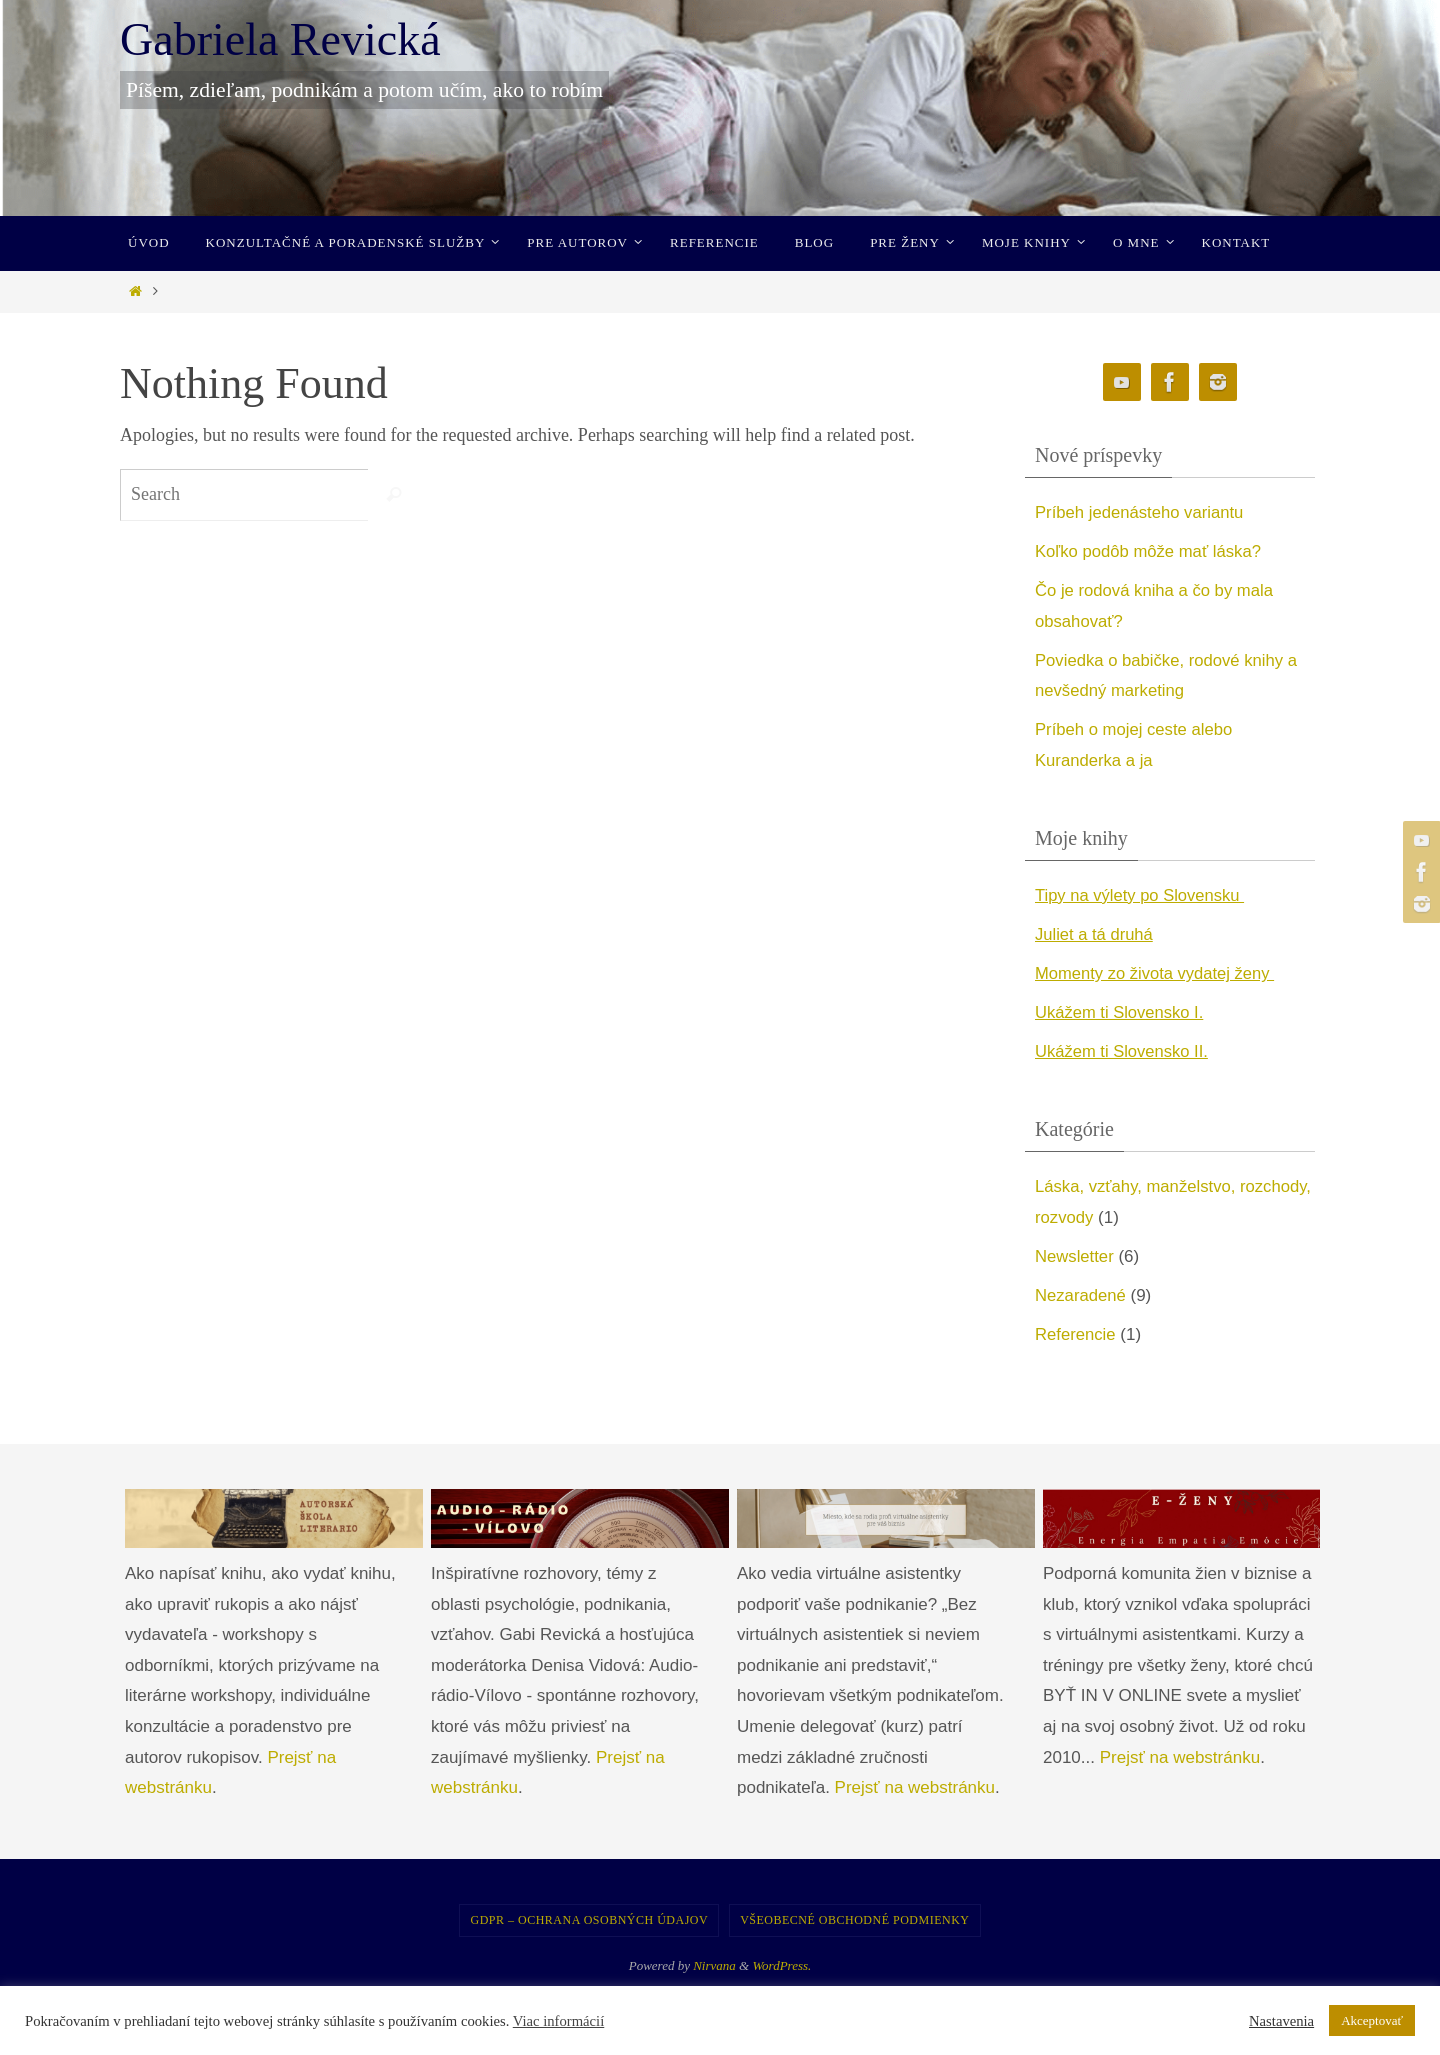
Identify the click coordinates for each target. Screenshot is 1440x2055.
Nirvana (714, 1965)
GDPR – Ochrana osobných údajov (589, 1920)
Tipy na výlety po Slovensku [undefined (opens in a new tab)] (1142, 895)
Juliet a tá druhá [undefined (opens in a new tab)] (1095, 934)
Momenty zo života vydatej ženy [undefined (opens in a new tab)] (1158, 973)
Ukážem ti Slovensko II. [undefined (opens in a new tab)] (1124, 1051)
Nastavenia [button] (1281, 2021)
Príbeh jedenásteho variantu (1141, 512)
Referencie (1076, 1334)
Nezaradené (1081, 1295)
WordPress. (781, 1965)
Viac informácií (559, 2021)
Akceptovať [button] (1372, 2020)
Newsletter (1075, 1256)
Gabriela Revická (280, 39)
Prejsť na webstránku (915, 1787)
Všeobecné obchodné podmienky (854, 1920)
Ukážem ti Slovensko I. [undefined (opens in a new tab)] (1121, 1012)
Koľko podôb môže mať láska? (1150, 551)
